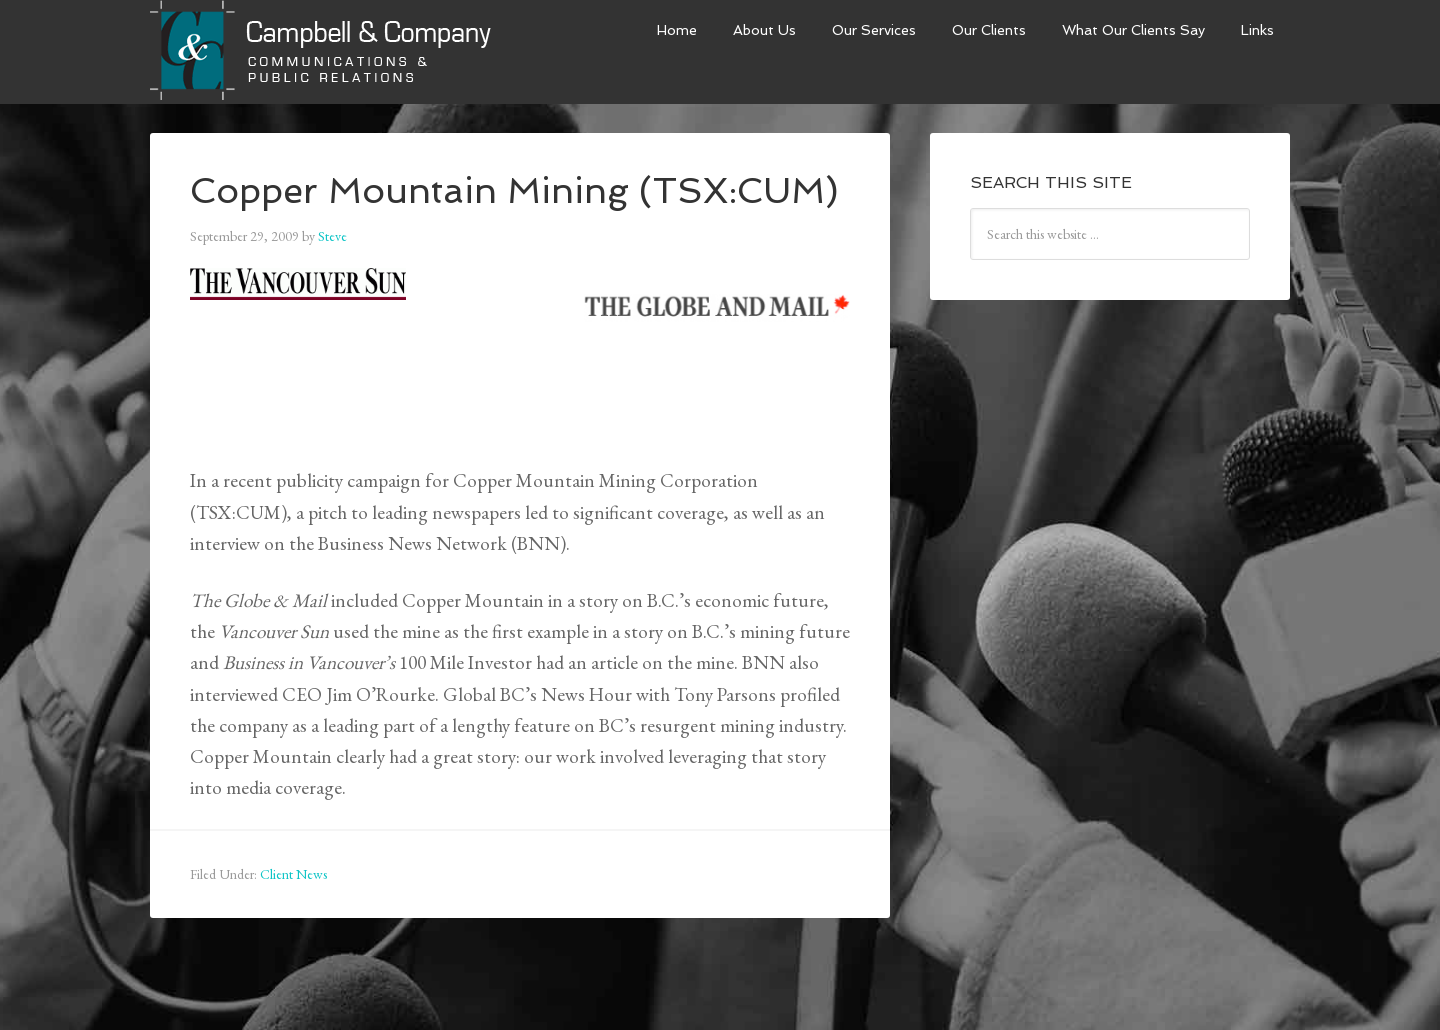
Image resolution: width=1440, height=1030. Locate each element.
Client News (293, 874)
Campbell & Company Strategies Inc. (323, 52)
